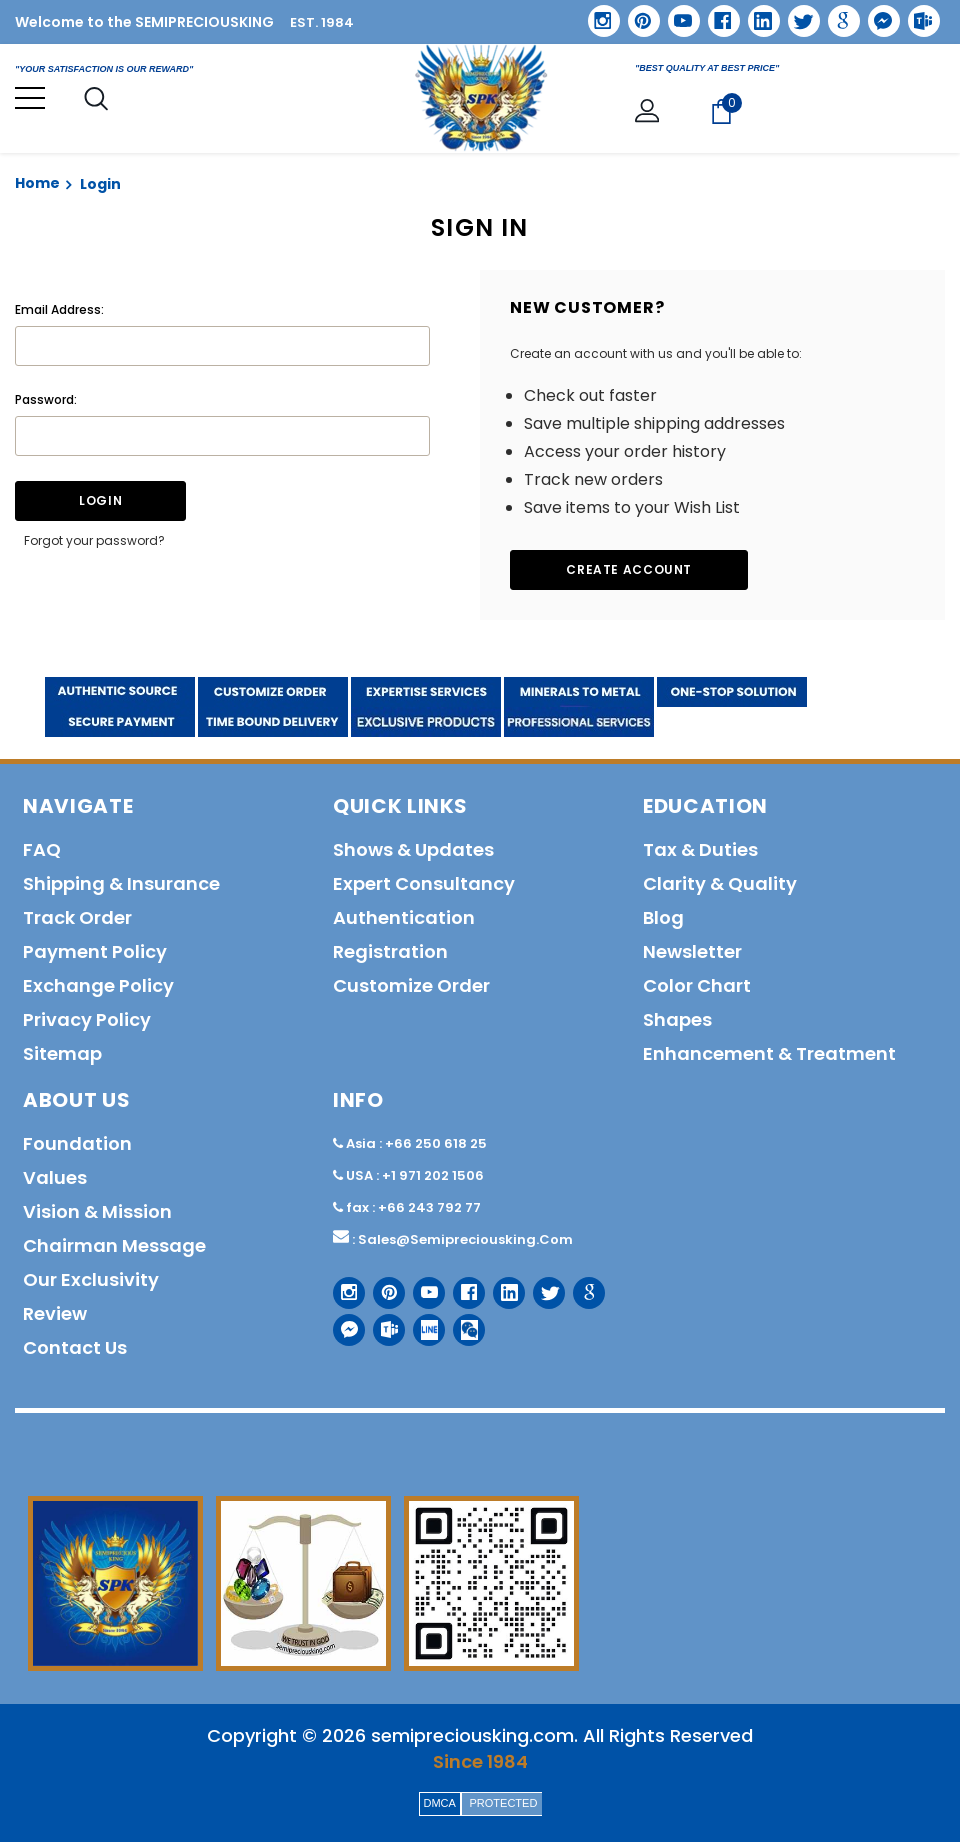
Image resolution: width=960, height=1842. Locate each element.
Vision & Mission (97, 1211)
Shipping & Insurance (121, 883)
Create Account (630, 569)
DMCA (440, 1803)
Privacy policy (87, 1019)
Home (37, 183)
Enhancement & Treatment (769, 1053)
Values (55, 1177)
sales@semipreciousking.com (465, 1239)
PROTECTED (504, 1803)
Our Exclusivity (91, 1279)
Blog (663, 917)
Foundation (77, 1143)
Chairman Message (114, 1245)
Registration (390, 951)
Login (100, 184)
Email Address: (59, 309)
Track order (77, 917)
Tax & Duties (700, 849)
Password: (46, 399)
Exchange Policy (98, 985)
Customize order (411, 985)
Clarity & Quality (720, 883)
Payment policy (95, 951)
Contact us (75, 1347)
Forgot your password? (94, 540)
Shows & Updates (413, 849)
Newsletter (692, 951)
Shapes (677, 1019)
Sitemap (62, 1053)
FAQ (42, 849)
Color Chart (697, 985)
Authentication (404, 917)
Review (55, 1313)
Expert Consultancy (424, 883)
